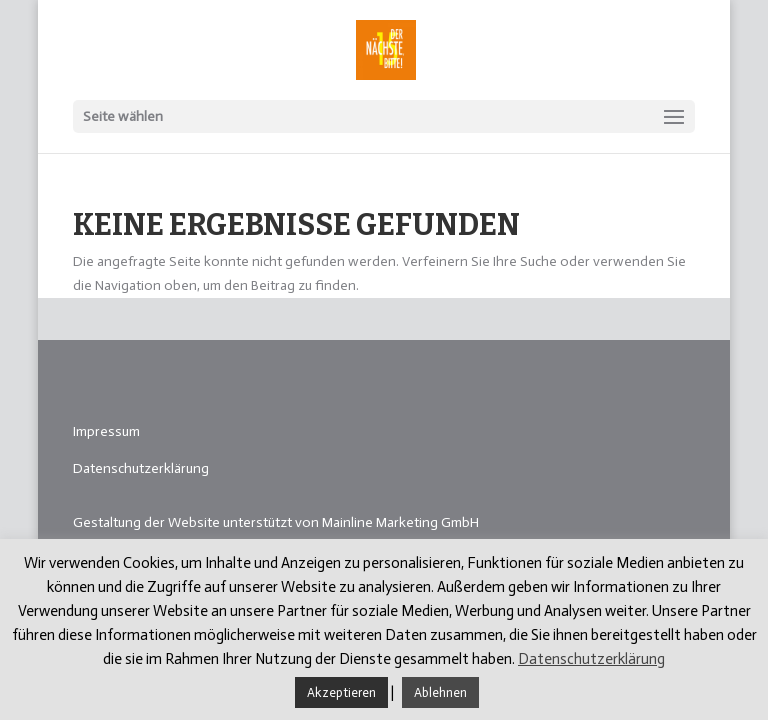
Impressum (106, 431)
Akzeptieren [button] (341, 692)
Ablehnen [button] (440, 692)
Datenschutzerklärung (141, 468)
